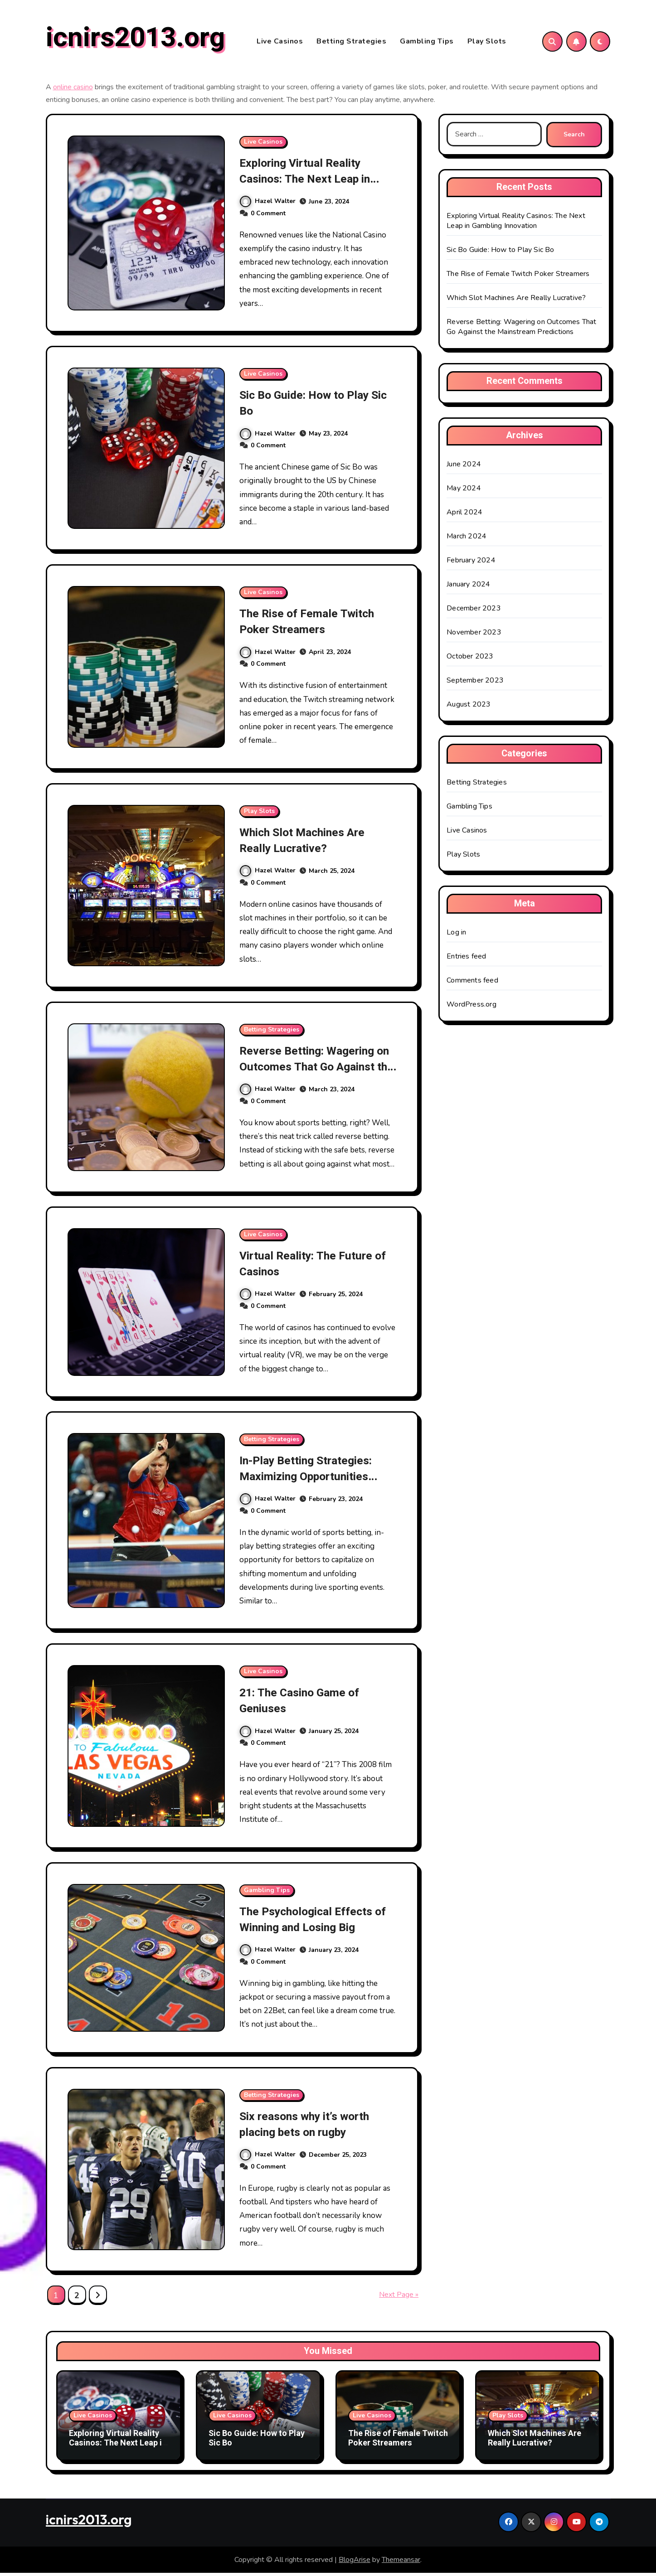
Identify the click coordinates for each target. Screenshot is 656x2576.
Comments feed (472, 983)
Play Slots (486, 43)
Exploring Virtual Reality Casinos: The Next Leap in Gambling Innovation (310, 181)
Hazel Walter (268, 204)
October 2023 (470, 659)
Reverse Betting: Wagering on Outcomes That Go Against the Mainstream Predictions (311, 1077)
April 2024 (464, 515)
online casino (73, 90)
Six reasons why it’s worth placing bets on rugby (310, 2127)
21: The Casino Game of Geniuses (305, 1703)
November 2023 (474, 635)
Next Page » (398, 2297)
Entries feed (466, 959)
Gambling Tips (427, 43)
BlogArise (354, 2562)
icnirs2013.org (135, 39)
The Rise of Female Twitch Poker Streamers (312, 624)
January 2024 (468, 587)
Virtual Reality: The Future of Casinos (311, 1266)
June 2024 (464, 467)
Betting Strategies (351, 43)
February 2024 (471, 563)
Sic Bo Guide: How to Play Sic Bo (311, 405)
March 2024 (466, 539)
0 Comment (268, 216)
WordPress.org (471, 1007)
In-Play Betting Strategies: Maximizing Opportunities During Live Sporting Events (314, 1479)
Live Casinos (280, 43)
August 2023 (469, 707)
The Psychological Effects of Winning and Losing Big (313, 1922)
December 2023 (474, 611)
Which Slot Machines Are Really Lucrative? (307, 843)
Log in (456, 935)
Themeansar (401, 2562)
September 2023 (475, 683)
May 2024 (464, 491)
